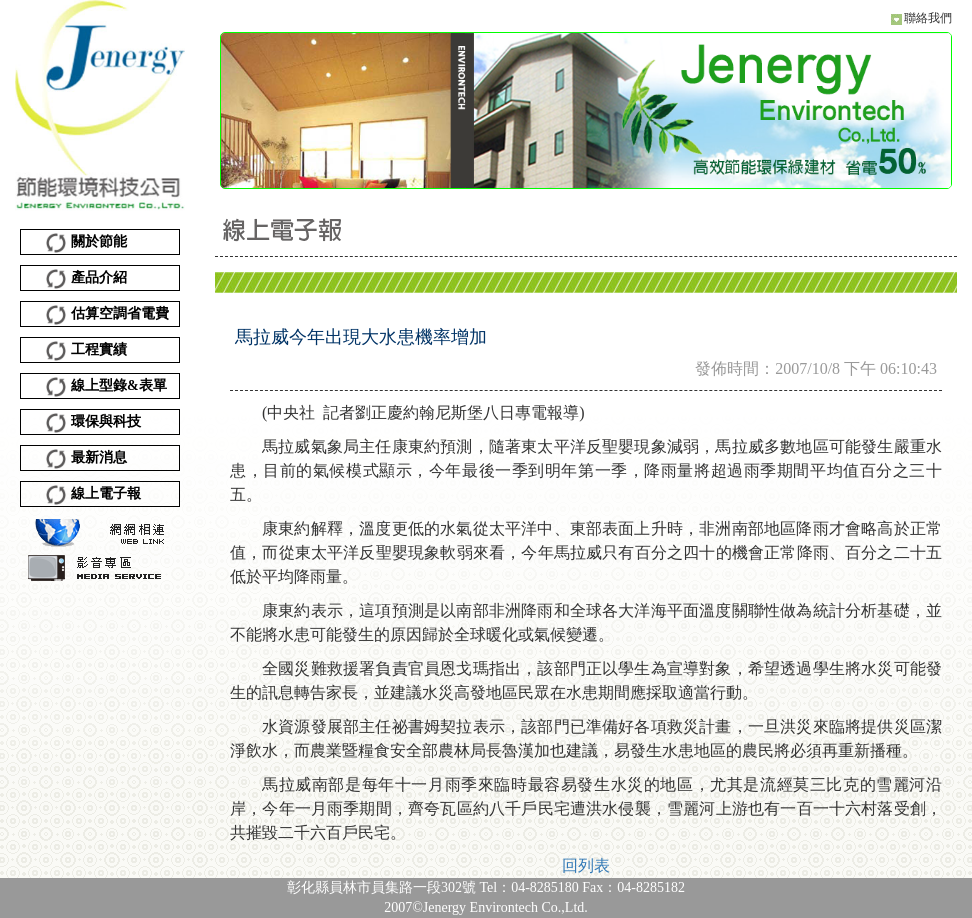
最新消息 (86, 459)
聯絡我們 (928, 18)
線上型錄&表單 (106, 387)
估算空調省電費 (107, 315)
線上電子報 (93, 495)
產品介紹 (86, 279)
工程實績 (86, 351)
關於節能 (86, 243)
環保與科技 (93, 423)
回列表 (586, 865)
